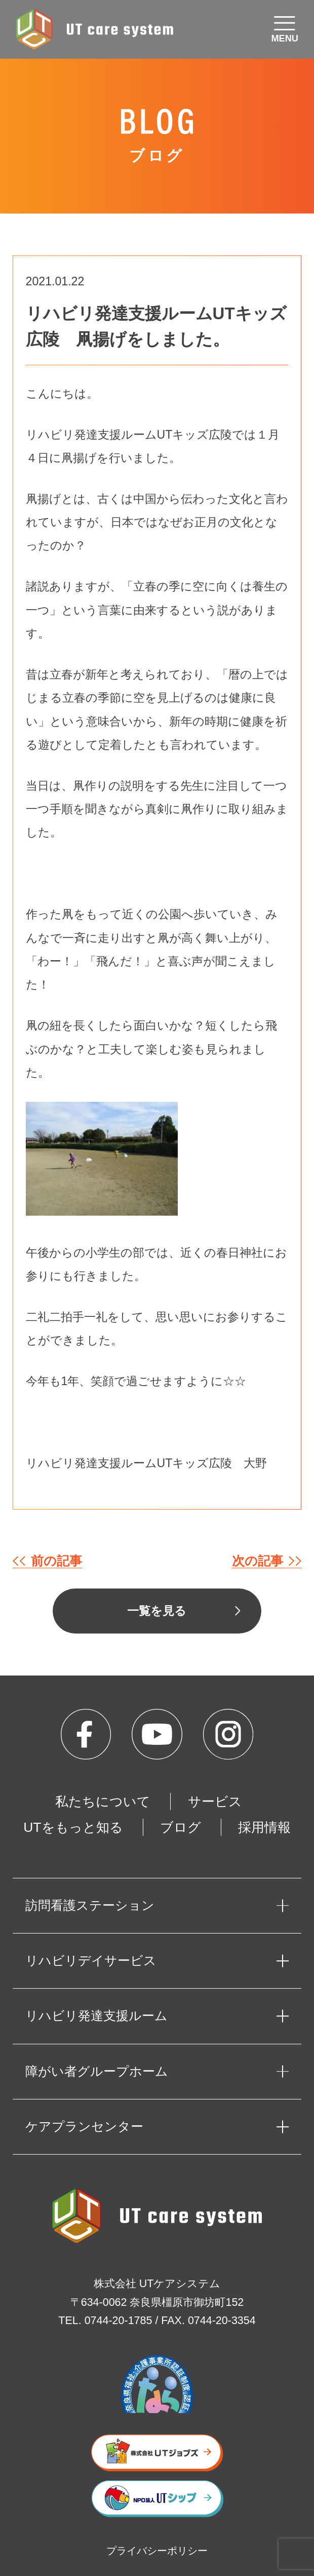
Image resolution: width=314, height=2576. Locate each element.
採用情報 (264, 1827)
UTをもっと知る (73, 1827)
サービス (215, 1801)
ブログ (180, 1827)
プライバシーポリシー (157, 2550)
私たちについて (102, 1801)
